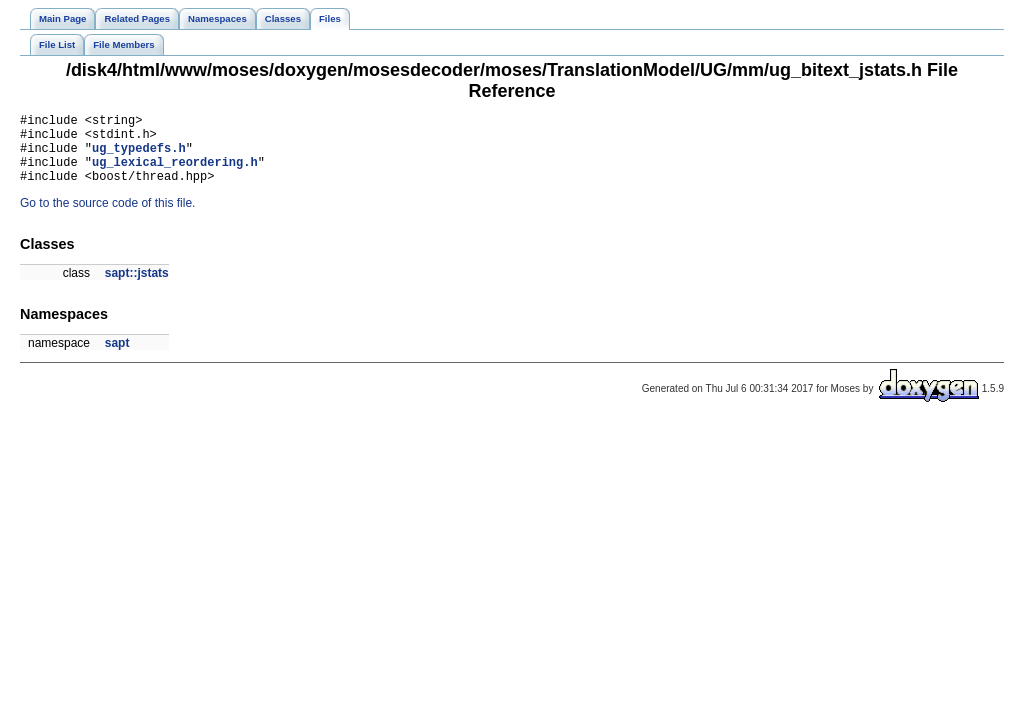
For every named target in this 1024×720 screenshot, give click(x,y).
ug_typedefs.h (139, 156)
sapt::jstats (137, 288)
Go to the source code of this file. (107, 218)
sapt (117, 358)
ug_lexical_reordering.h (175, 173)
